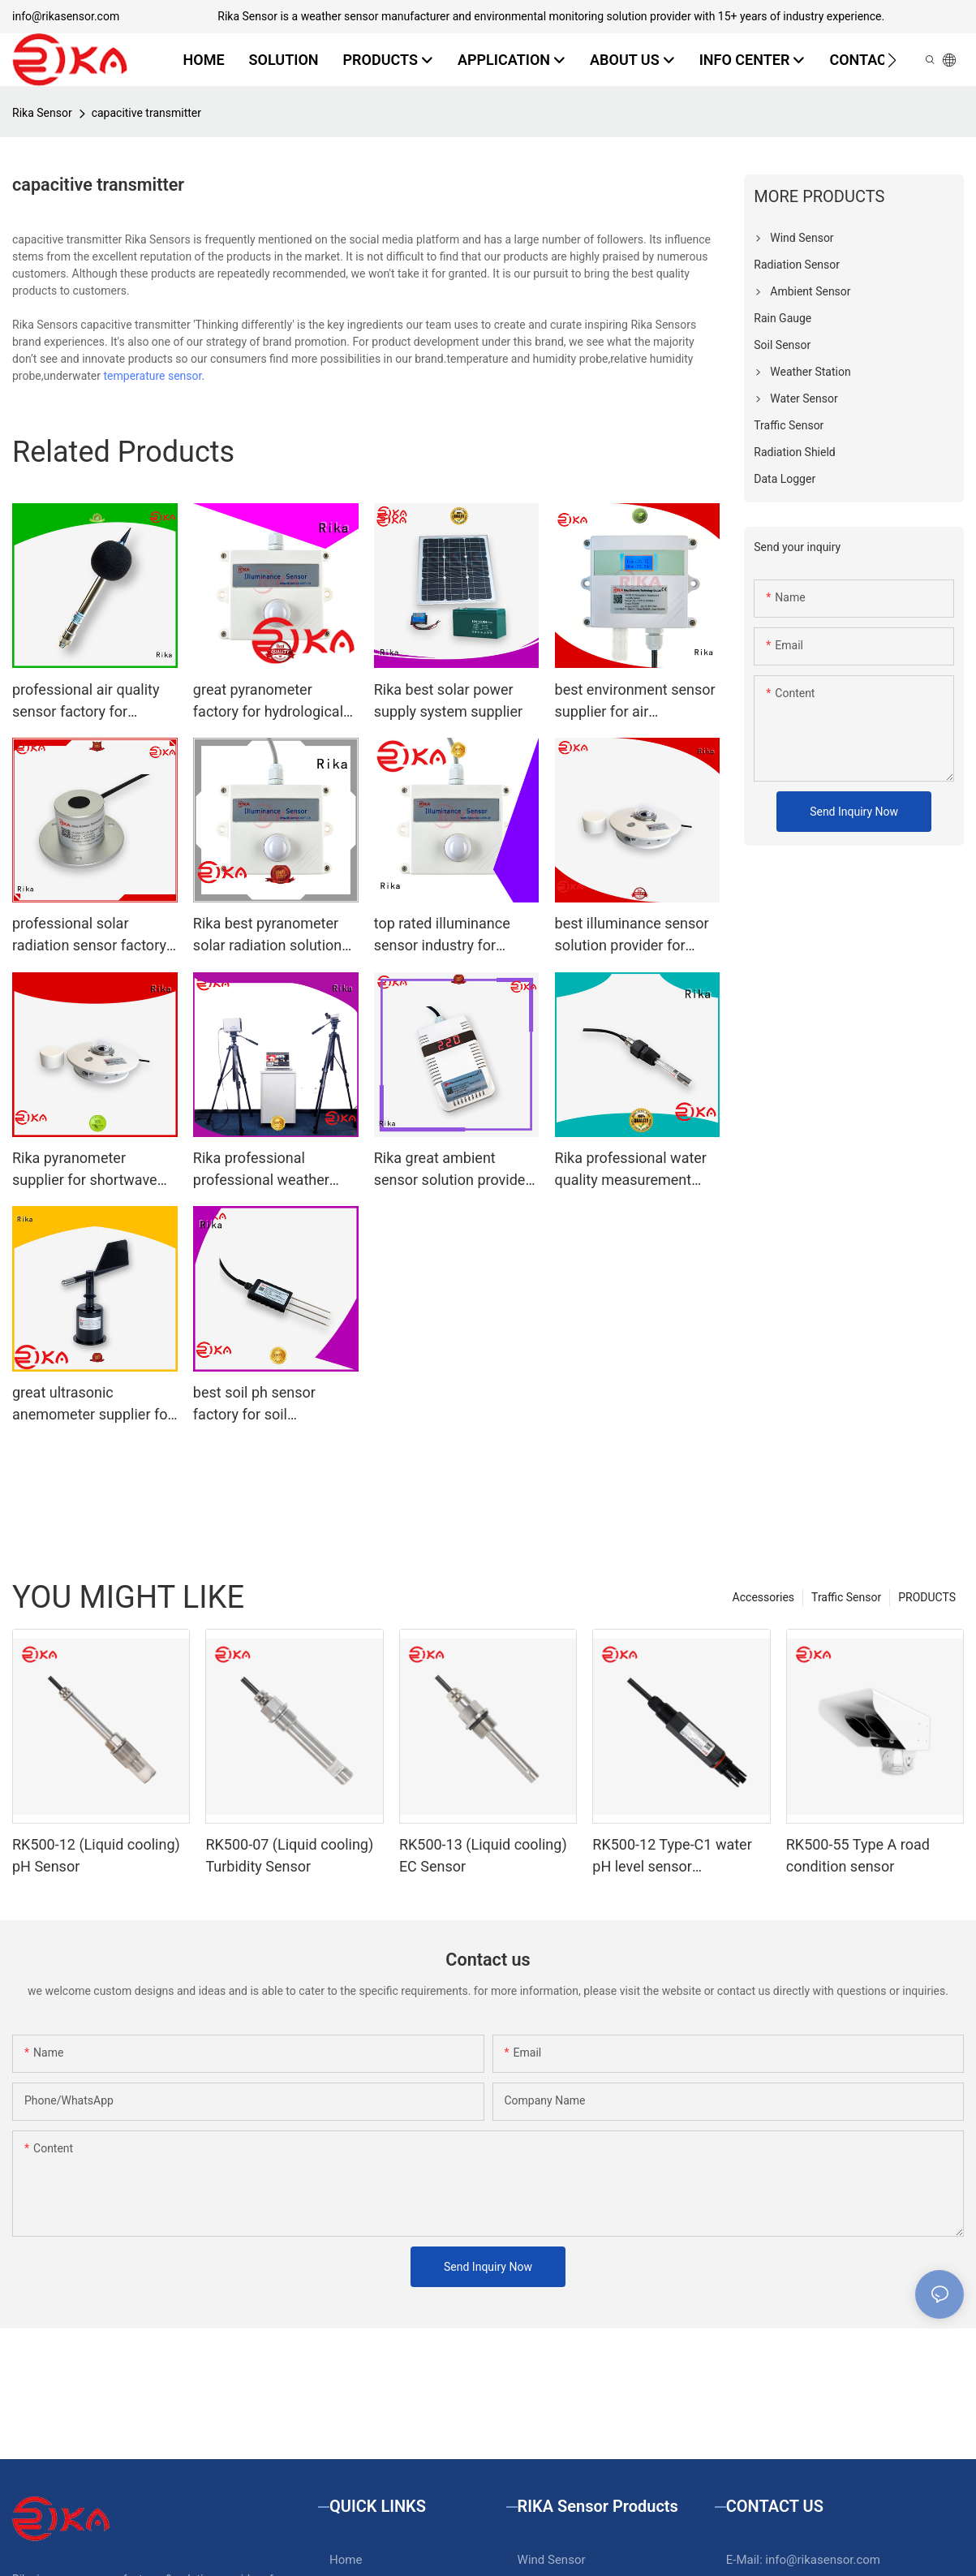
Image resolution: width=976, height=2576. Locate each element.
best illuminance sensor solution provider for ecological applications (632, 935)
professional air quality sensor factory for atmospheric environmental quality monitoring (86, 701)
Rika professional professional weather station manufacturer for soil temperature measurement (272, 1170)
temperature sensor (152, 375)
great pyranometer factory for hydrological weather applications (268, 701)
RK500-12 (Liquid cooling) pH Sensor (96, 1855)
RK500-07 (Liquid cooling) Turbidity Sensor (289, 1855)
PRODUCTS (927, 1597)
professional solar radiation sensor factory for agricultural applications (89, 935)
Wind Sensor (552, 2559)
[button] (892, 60)
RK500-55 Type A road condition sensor (858, 1855)
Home (345, 2559)
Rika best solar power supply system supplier (448, 700)
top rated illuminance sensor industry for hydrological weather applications (442, 935)
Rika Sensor (42, 112)
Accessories (763, 1597)
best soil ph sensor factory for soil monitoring (254, 1404)
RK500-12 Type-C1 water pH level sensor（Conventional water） (671, 1856)
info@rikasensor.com (65, 16)
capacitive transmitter (146, 112)
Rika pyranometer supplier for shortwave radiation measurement (87, 1170)
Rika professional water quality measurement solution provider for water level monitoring (631, 1170)
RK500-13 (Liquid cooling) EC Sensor (483, 1855)
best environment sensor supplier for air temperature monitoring (635, 701)
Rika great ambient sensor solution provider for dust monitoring (452, 1170)
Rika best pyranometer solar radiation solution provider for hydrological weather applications (271, 935)
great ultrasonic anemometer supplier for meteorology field (92, 1404)
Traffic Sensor (846, 1597)
